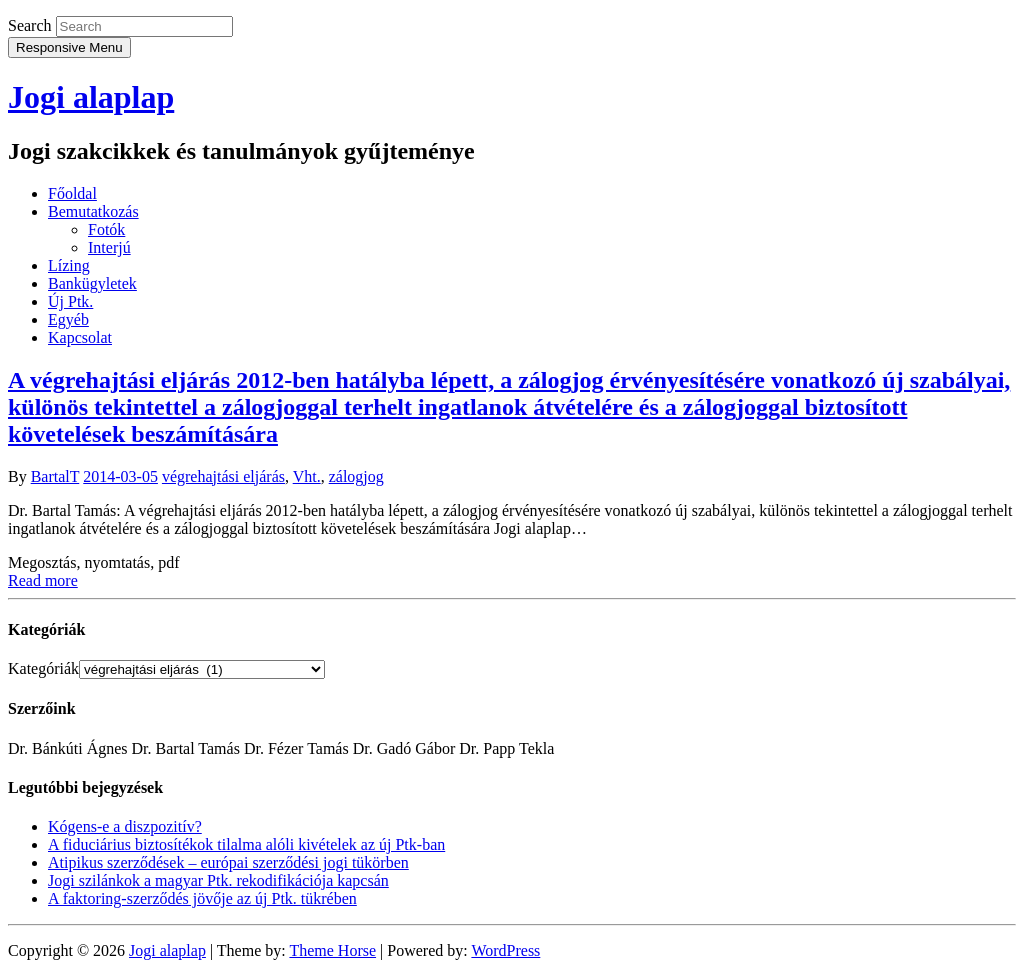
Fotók (106, 229)
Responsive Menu (69, 47)
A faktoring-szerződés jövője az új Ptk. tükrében (202, 898)
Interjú (109, 247)
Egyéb (68, 319)
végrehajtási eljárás (223, 476)
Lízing (69, 265)
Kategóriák (43, 668)
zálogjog (356, 476)
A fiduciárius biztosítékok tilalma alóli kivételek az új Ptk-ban (246, 844)
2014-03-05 (120, 476)
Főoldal (72, 193)
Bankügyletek (92, 283)
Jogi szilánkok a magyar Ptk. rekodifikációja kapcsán (218, 880)
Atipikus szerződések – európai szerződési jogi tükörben (228, 862)
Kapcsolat (80, 337)
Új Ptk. (70, 301)
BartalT (55, 476)
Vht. (307, 476)
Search (30, 25)
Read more (43, 580)
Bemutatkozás (93, 211)
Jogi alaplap (91, 97)
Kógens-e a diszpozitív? (125, 826)
